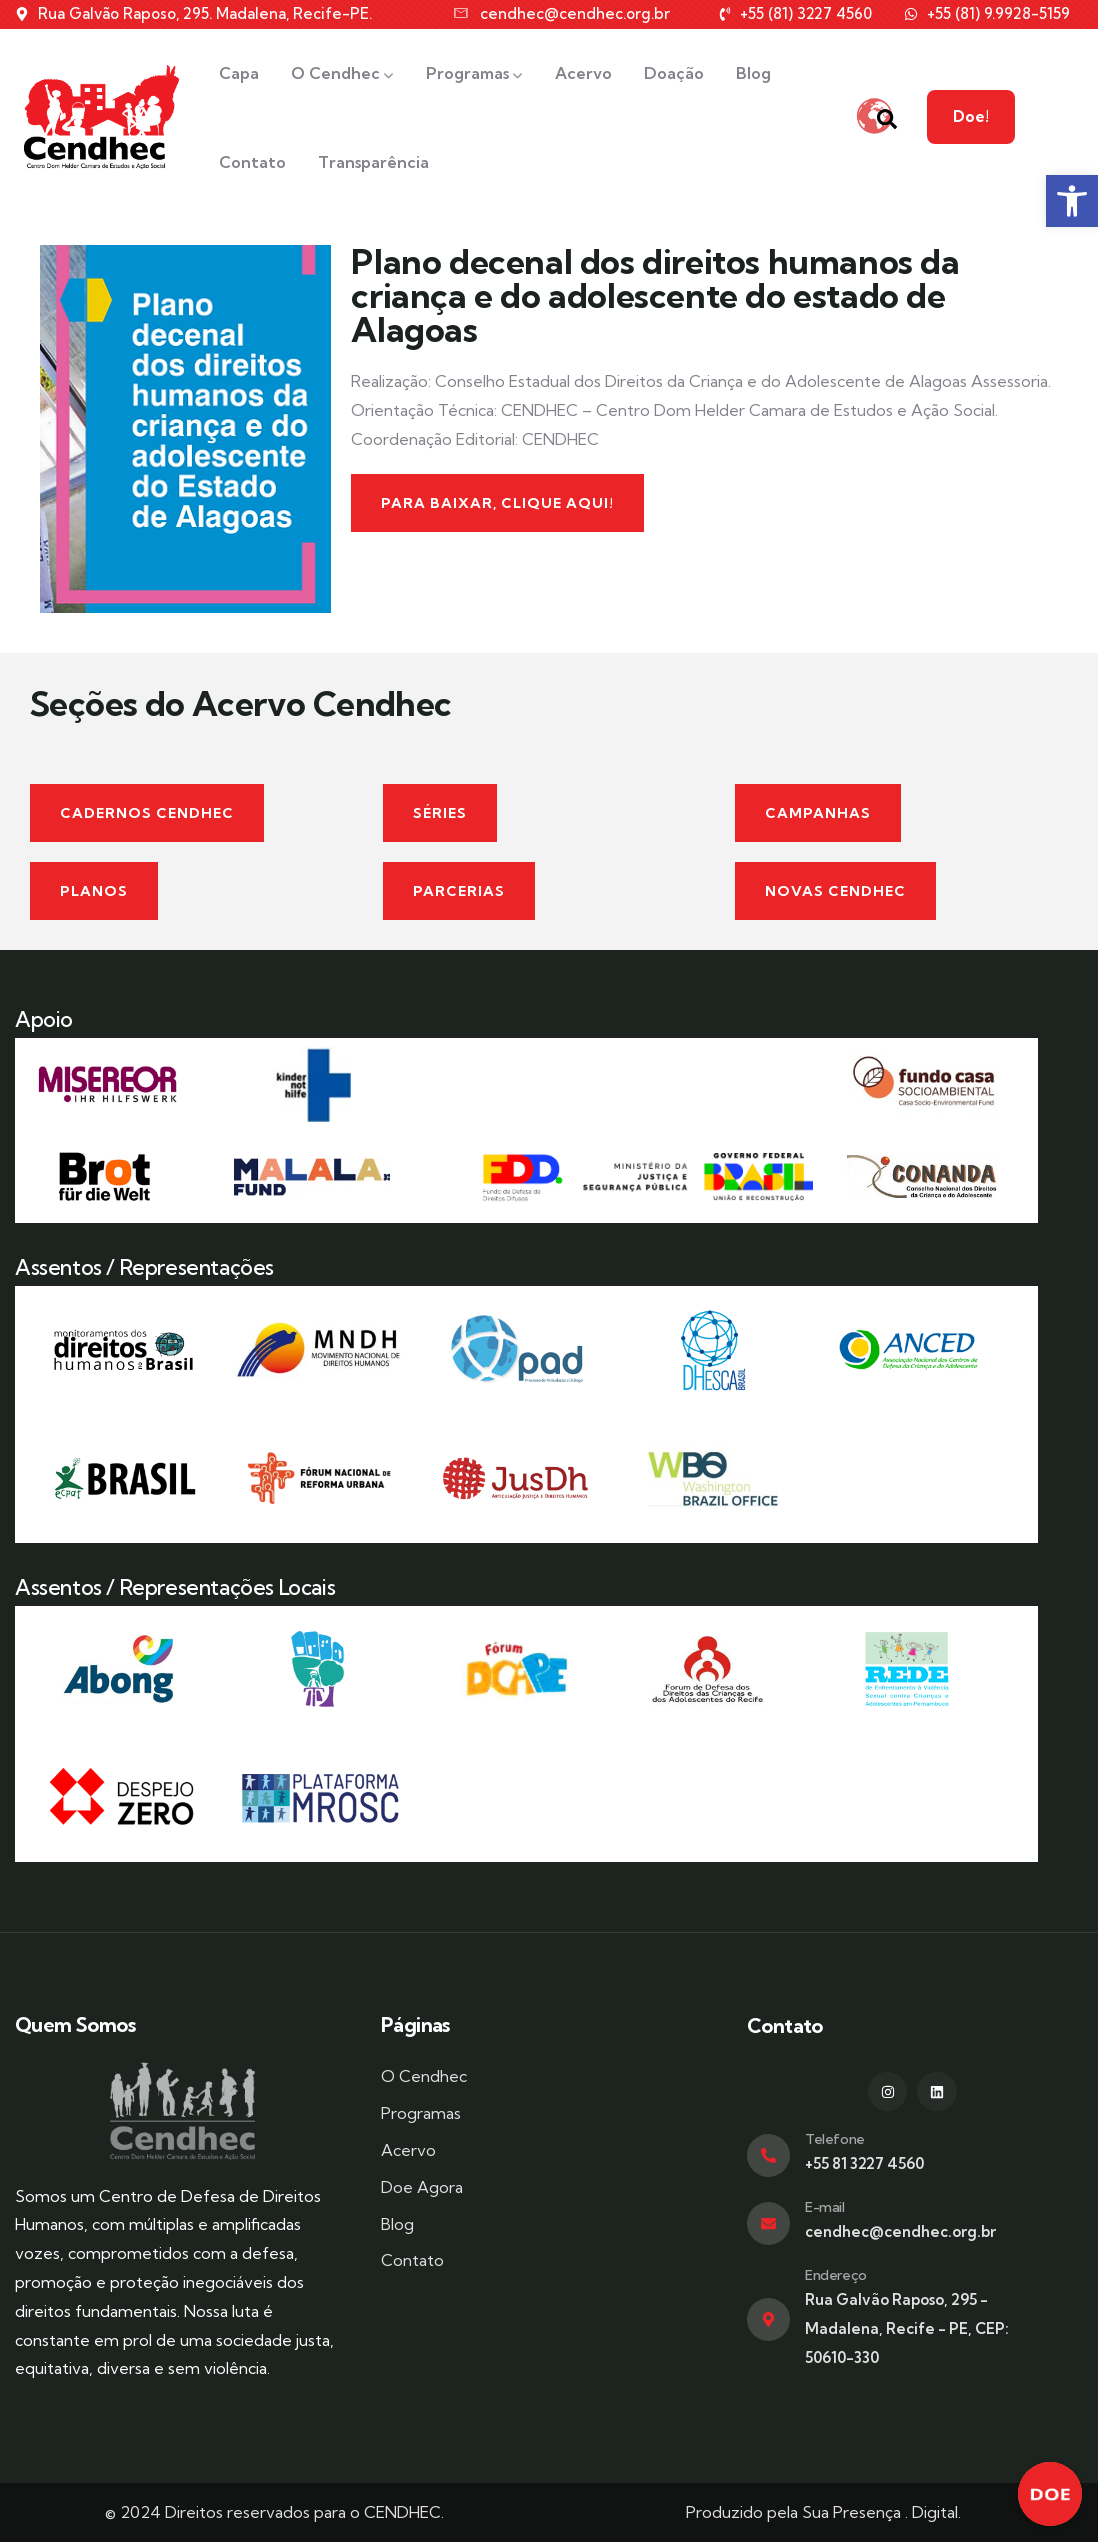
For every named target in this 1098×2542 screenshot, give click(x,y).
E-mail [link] (825, 2207)
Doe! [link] (1047, 116)
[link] (1072, 201)
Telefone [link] (835, 2139)
